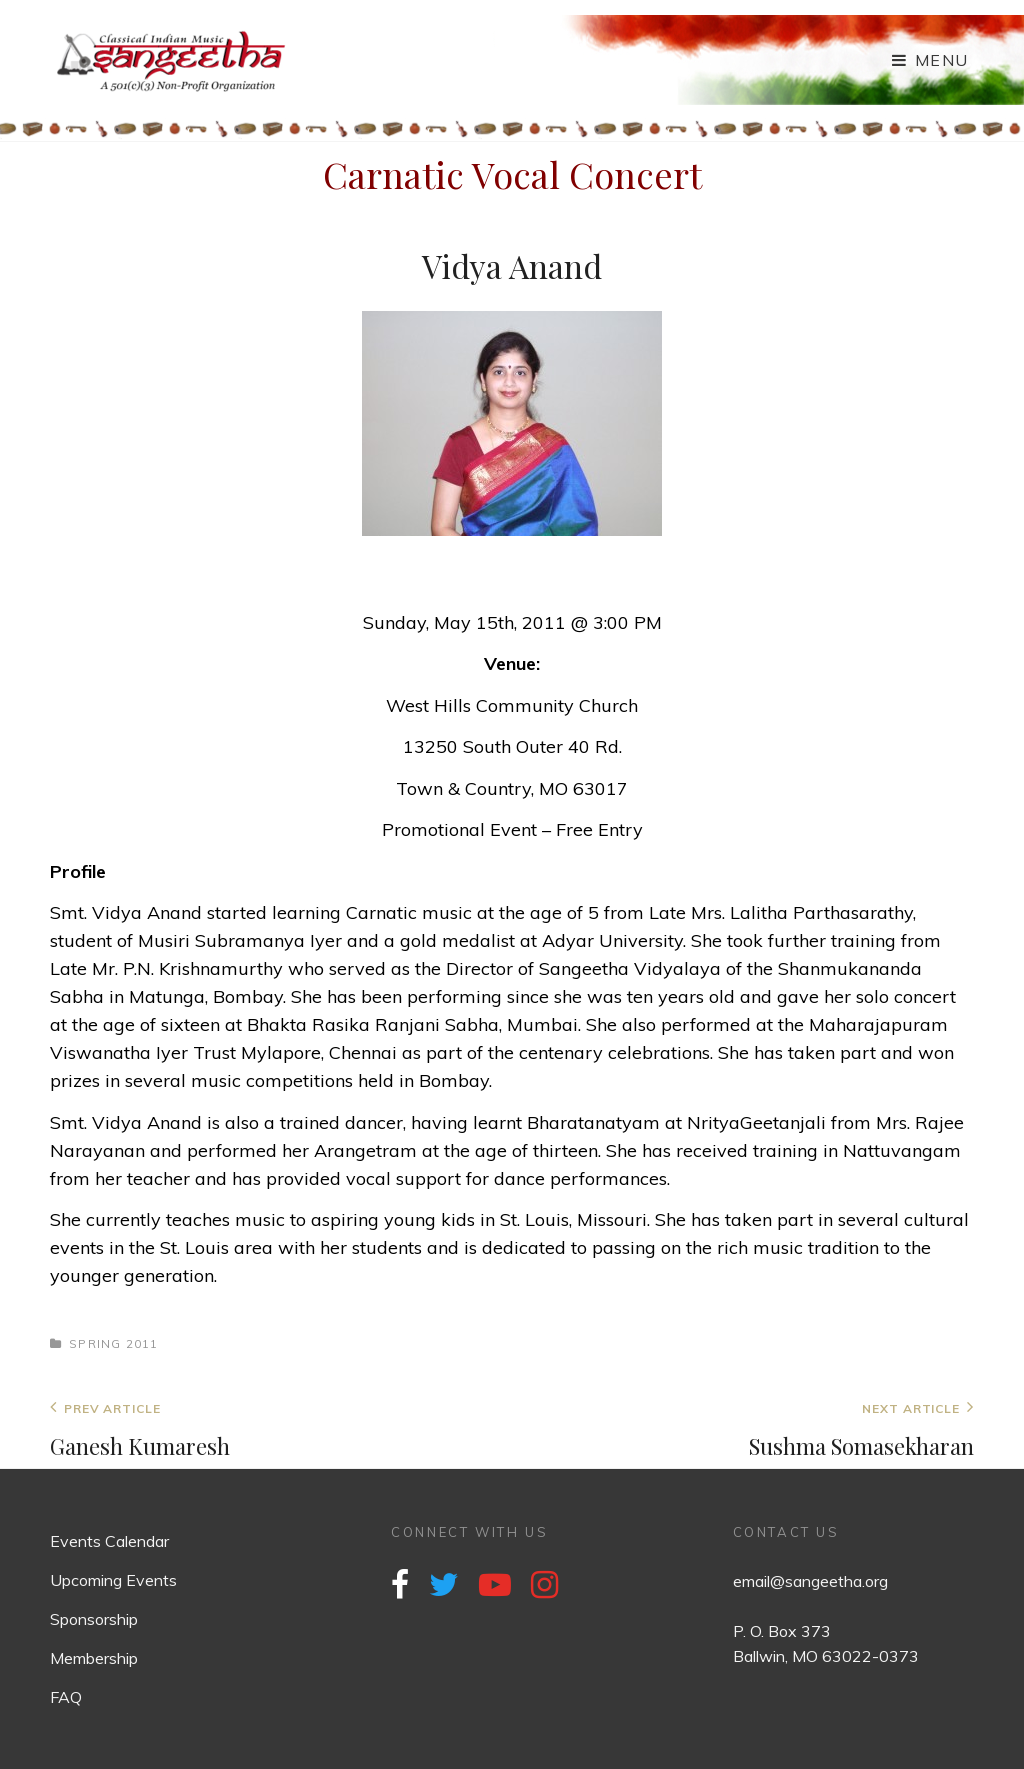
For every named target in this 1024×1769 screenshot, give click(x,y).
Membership (94, 1658)
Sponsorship (94, 1619)
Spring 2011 (113, 1343)
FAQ (66, 1697)
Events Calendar (109, 1541)
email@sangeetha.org (810, 1581)
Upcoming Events (113, 1580)
